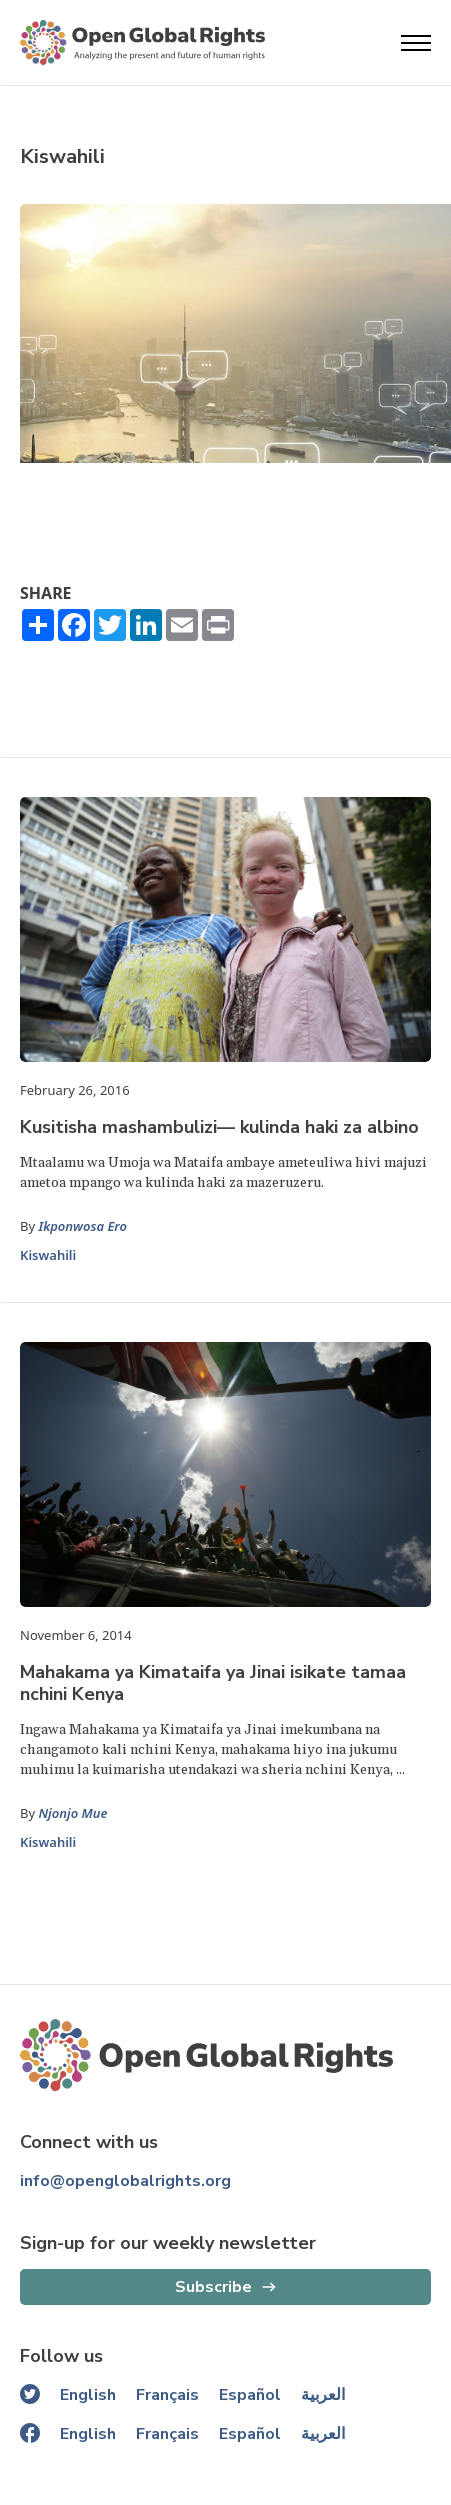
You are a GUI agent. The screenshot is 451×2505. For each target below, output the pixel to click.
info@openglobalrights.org (125, 2181)
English (88, 2395)
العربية (323, 2395)
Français (167, 2395)
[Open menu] (416, 43)
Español (250, 2395)
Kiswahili (48, 1255)
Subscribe (213, 2287)
